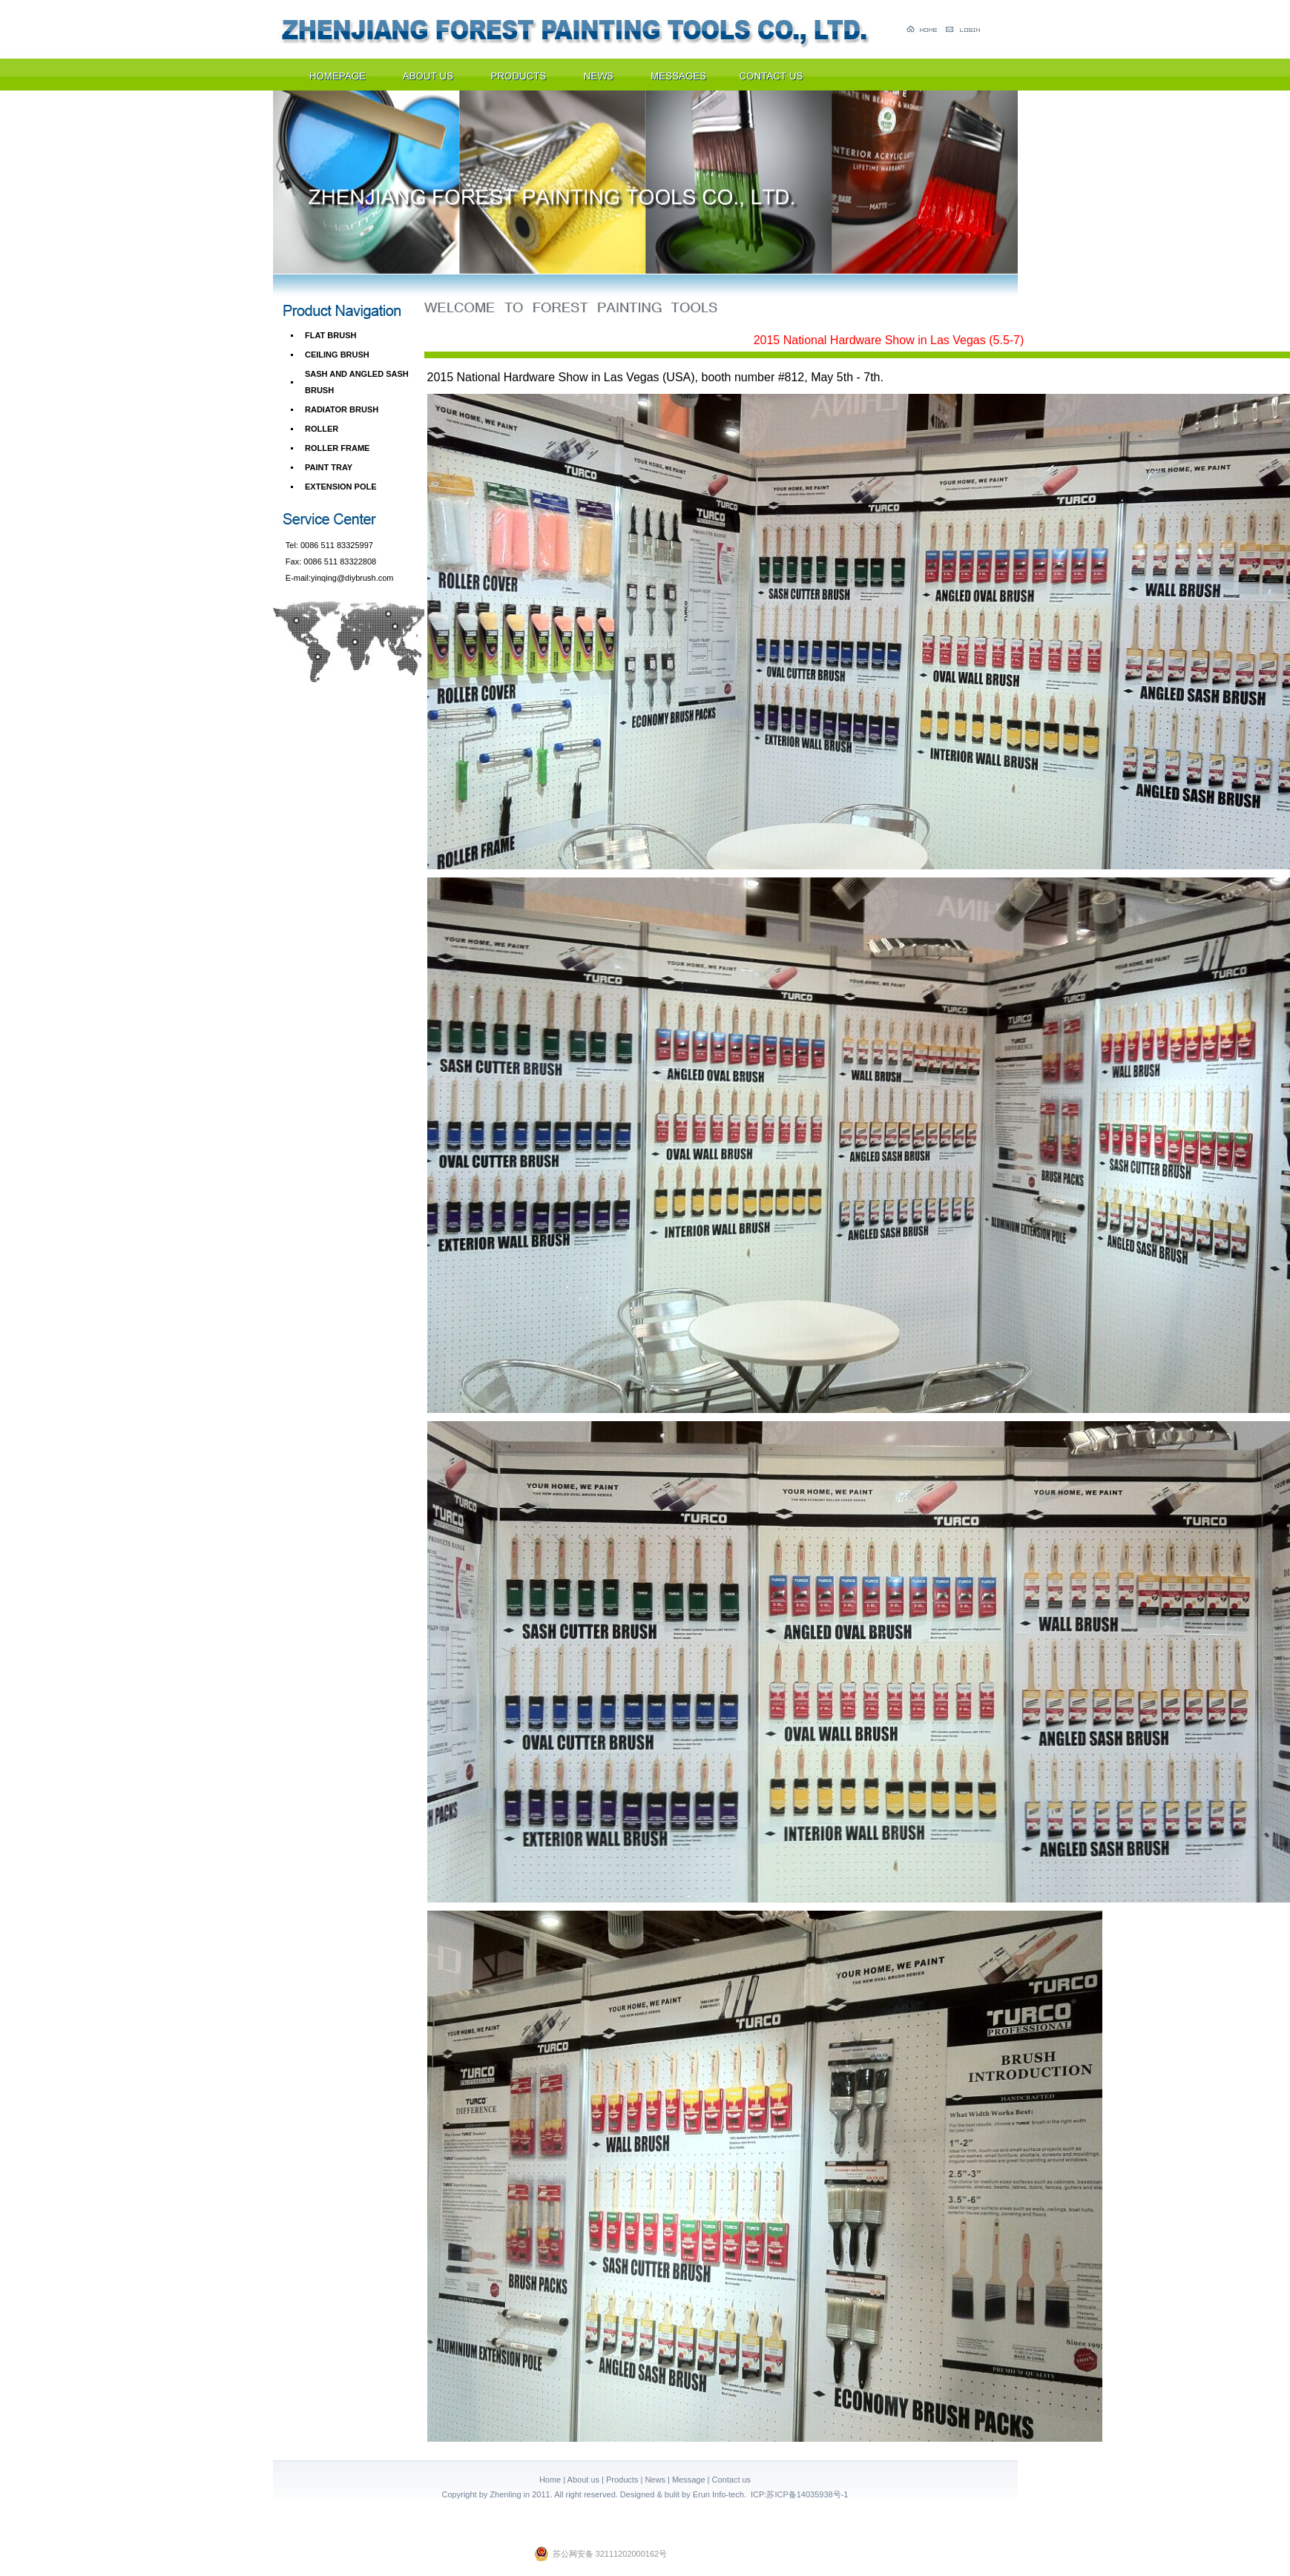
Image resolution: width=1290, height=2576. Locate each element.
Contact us (731, 2479)
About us (583, 2479)
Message (688, 2479)
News (655, 2479)
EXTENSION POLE (341, 486)
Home (550, 2479)
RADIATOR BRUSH (341, 409)
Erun (701, 2494)
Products (622, 2479)
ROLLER (321, 428)
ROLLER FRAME (337, 448)
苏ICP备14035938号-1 (807, 2494)
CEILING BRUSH (337, 354)
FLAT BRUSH (330, 335)
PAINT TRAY (328, 467)
